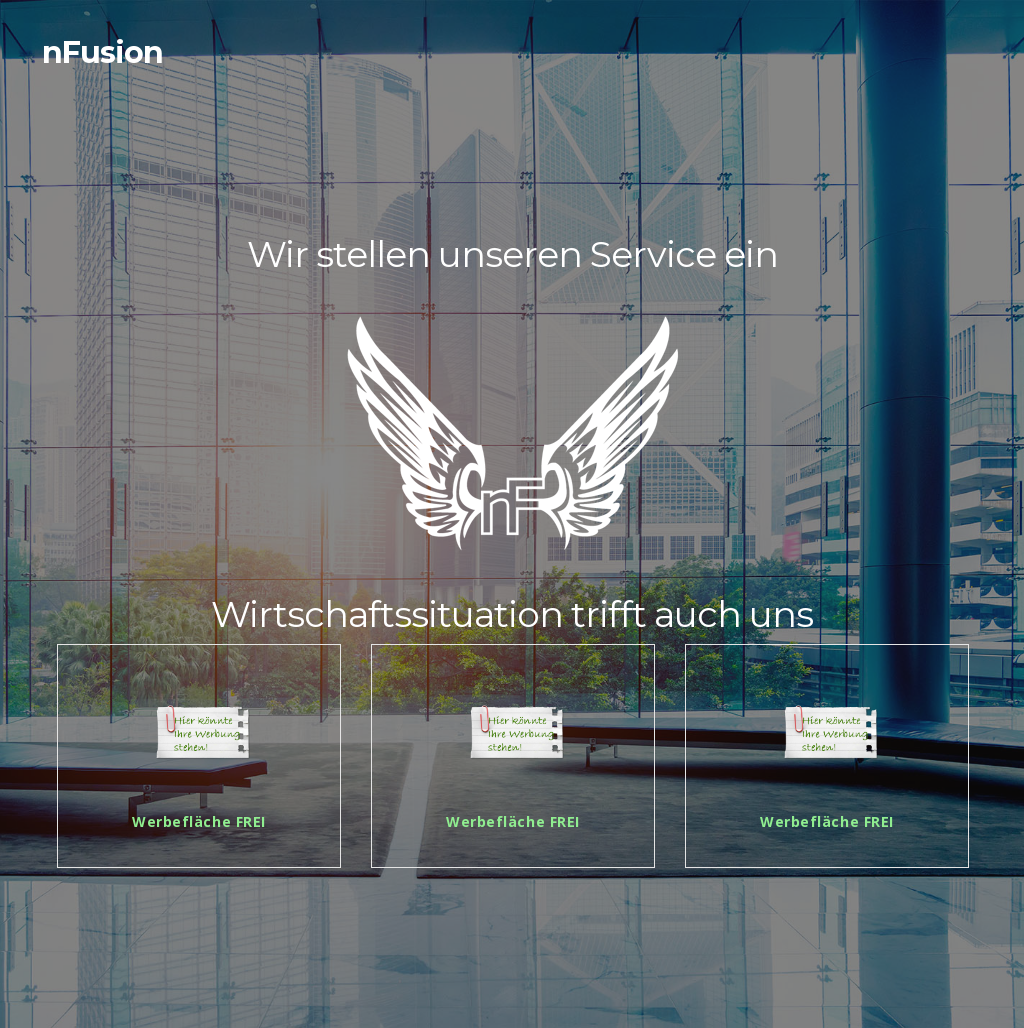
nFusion (102, 52)
